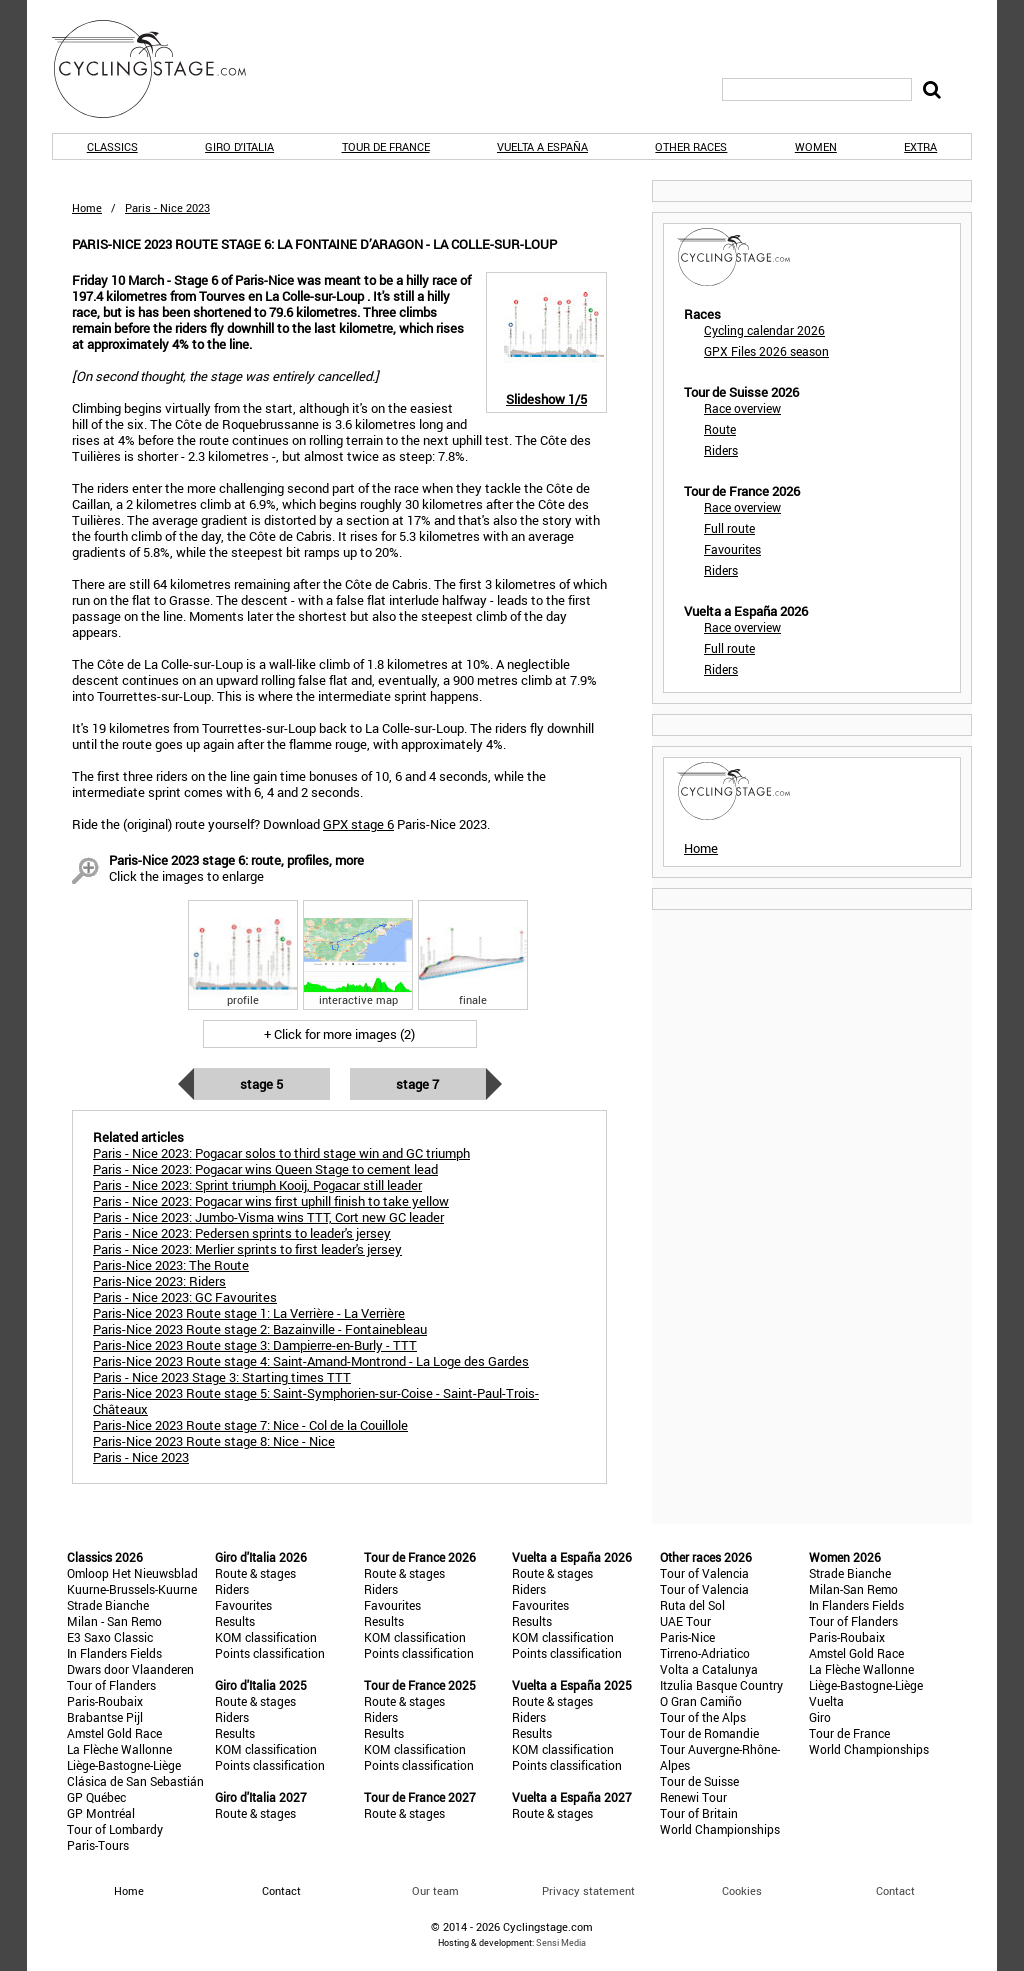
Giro (820, 1717)
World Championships (720, 1829)
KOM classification (266, 1637)
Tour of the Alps (703, 1717)
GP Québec (96, 1797)
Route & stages (255, 1573)
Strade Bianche (108, 1605)
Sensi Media (561, 1942)
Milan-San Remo (853, 1589)
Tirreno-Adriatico (705, 1653)
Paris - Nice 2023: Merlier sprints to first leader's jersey (247, 1249)
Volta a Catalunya (709, 1669)
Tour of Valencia (704, 1573)
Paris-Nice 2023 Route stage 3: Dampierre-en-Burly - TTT (255, 1345)
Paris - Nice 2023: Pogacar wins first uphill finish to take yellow (271, 1201)
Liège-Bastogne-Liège (124, 1765)
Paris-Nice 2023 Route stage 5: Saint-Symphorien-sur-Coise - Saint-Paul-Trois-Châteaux (316, 1401)
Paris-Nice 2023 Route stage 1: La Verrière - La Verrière (249, 1313)
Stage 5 (261, 1084)
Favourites (732, 549)
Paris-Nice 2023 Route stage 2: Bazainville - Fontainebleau (260, 1329)
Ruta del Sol (692, 1605)
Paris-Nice (687, 1637)
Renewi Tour (693, 1797)
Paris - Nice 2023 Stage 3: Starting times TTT (222, 1377)
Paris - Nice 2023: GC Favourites (185, 1297)
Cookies (742, 1890)
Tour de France (386, 146)
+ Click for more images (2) (339, 1034)
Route (720, 429)
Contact (895, 1890)
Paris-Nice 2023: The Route (171, 1265)
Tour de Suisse (699, 1781)
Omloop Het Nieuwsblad (132, 1573)
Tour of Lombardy (115, 1829)
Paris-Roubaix (105, 1701)
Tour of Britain (699, 1813)
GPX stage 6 (358, 824)
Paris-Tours (98, 1845)
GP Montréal (101, 1813)
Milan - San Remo (114, 1621)
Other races (691, 146)
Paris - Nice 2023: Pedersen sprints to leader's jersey (242, 1233)
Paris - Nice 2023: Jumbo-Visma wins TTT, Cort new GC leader (268, 1217)
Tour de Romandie (709, 1733)
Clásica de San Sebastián (135, 1781)
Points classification (270, 1653)
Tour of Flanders (111, 1685)
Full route (729, 528)
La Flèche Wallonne (119, 1749)
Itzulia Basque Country (721, 1685)
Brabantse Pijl (105, 1717)
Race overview (742, 408)
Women (816, 146)
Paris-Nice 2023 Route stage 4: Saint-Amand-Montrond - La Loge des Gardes (311, 1361)
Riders (721, 450)
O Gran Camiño (701, 1701)
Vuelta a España (542, 146)
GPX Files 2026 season (766, 351)
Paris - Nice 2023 (141, 1457)
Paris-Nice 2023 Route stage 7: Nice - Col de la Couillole (250, 1425)
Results (235, 1621)
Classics (112, 146)
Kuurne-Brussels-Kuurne (132, 1589)
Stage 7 (417, 1084)
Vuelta (826, 1701)
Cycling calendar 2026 (764, 330)
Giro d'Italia (239, 146)
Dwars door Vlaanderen (130, 1669)
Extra (920, 146)
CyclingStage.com (162, 69)
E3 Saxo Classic (110, 1637)
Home (87, 207)
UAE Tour (685, 1621)
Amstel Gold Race (114, 1733)
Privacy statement (588, 1890)
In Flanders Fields (114, 1653)
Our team (435, 1890)
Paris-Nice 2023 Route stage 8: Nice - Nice (214, 1441)
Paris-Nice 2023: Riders (159, 1281)
